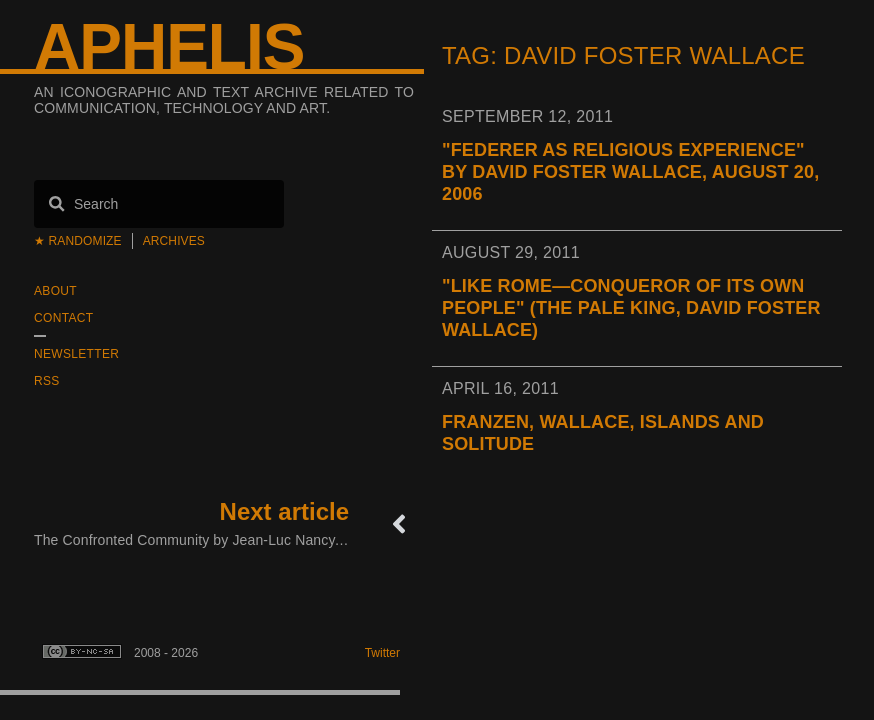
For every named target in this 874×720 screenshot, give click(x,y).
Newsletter (76, 354)
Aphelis (169, 47)
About (55, 291)
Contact (63, 318)
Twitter (382, 653)
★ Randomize (78, 241)
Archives (174, 241)
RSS (47, 381)
